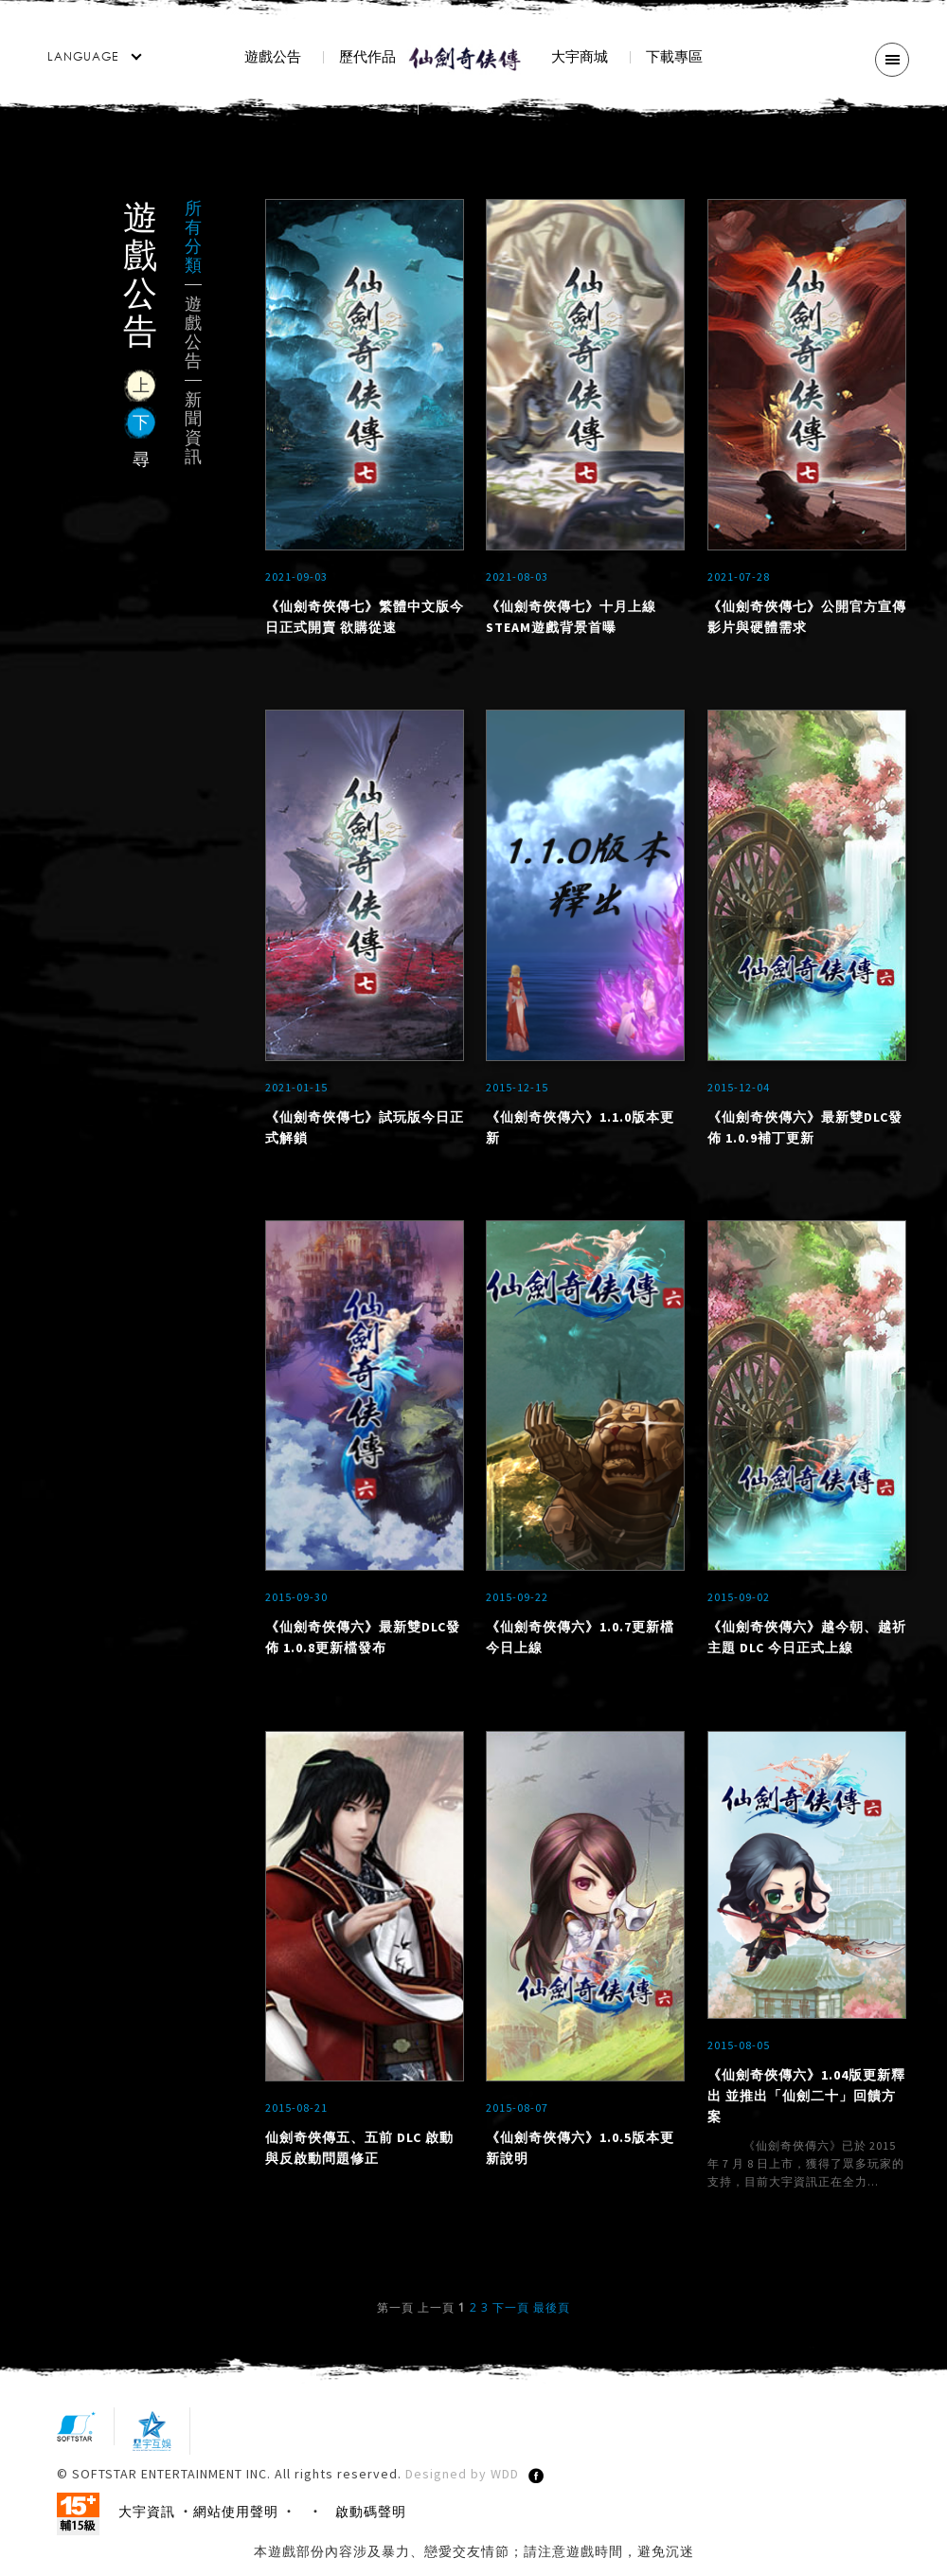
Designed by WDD (462, 2488)
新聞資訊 (193, 428)
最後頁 (551, 2323)
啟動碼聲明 (370, 2527)
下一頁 (510, 2323)
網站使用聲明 (235, 2527)
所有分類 (193, 237)
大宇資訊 (146, 2527)
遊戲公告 (193, 332)
